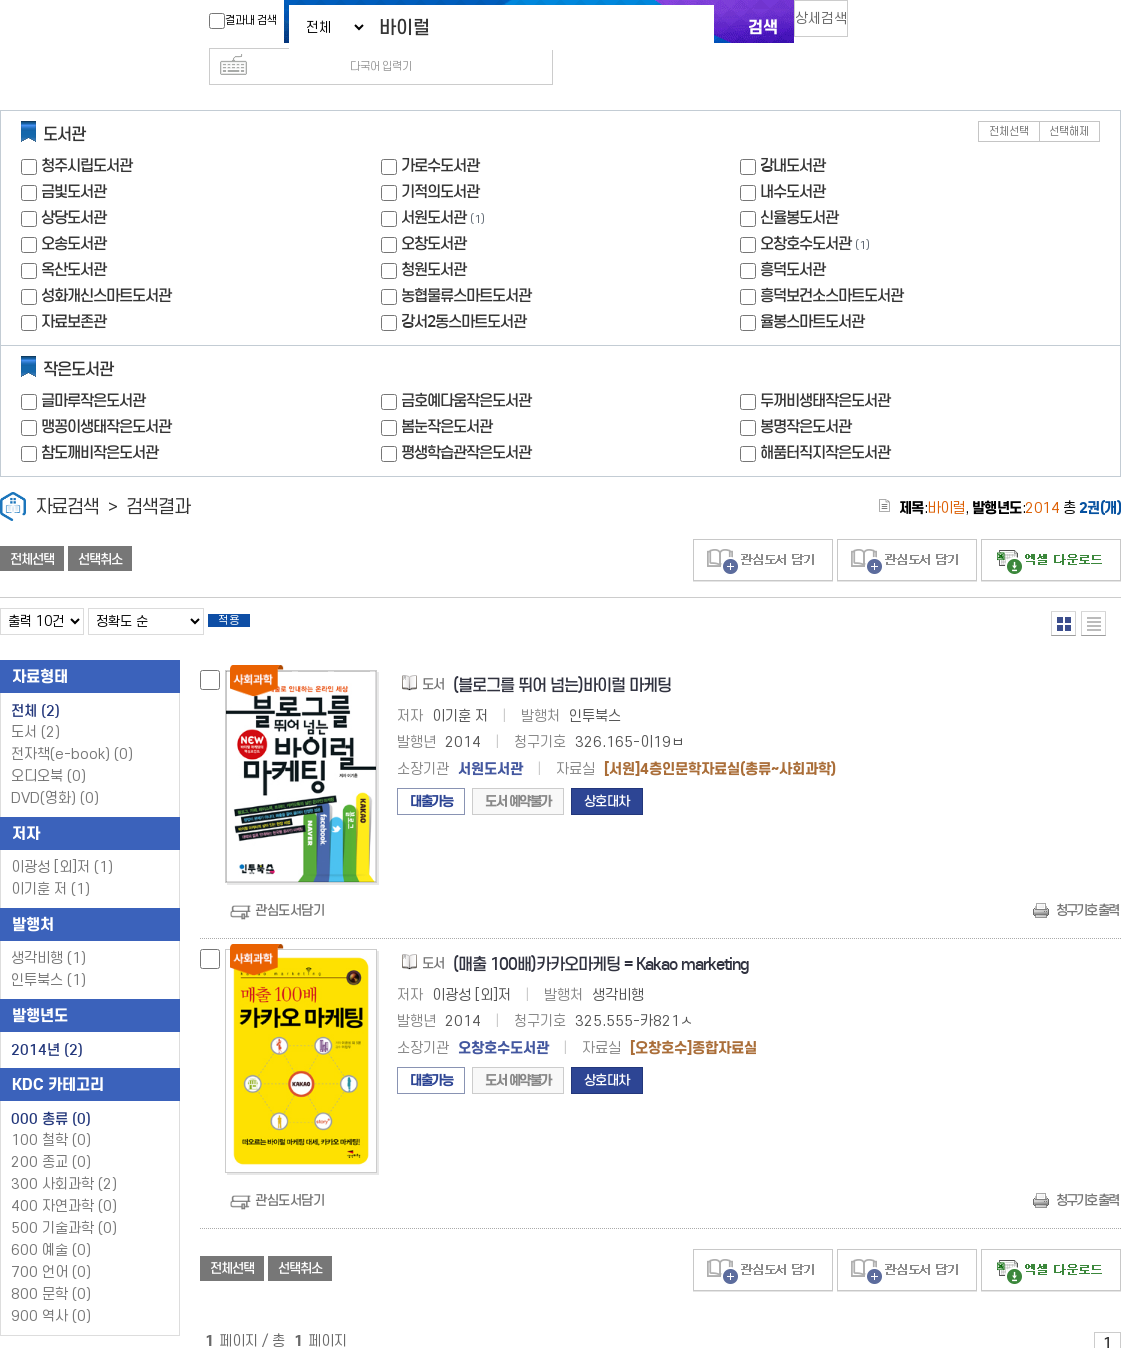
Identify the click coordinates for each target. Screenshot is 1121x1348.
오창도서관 (433, 211)
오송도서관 (73, 211)
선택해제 (1069, 99)
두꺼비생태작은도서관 (825, 368)
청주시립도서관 (86, 133)
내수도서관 (792, 159)
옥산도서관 (73, 237)
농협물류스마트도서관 (466, 263)
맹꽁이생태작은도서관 (106, 394)
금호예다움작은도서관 (466, 368)
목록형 (1093, 591)
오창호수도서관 (805, 211)
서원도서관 (433, 185)
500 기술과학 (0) (64, 1202)
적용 (244, 592)
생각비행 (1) (48, 932)
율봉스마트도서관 (812, 289)
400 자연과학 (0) (64, 1180)
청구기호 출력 (1087, 884)
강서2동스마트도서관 (463, 289)
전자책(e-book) (72, 728)
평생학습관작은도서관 (466, 420)
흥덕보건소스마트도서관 (831, 263)
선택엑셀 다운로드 (1051, 528)
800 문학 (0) (51, 1268)
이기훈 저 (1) (50, 863)
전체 (35, 685)
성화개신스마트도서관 (106, 263)
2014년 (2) (47, 1024)
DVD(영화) (55, 772)
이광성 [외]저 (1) (62, 841)
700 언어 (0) (51, 1246)
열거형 (1063, 591)
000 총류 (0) (51, 1093)
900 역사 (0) (51, 1290)
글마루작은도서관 (93, 368)
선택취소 (100, 527)
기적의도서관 (440, 159)
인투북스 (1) (48, 954)
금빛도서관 (73, 159)
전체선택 (1009, 99)
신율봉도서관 (799, 185)
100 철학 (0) (51, 1114)
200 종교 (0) (51, 1136)
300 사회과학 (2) (64, 1158)
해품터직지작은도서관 (825, 420)
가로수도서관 (440, 133)
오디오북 (48, 750)
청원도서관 (433, 237)
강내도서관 (792, 133)
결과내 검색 (233, 21)
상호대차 (607, 775)
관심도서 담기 (763, 528)
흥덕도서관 (792, 237)
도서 (35, 706)
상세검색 (830, 25)
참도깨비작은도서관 (99, 420)
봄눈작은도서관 (446, 394)
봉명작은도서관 (805, 394)
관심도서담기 (289, 884)
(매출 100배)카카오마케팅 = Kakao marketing (601, 938)
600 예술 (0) (51, 1224)
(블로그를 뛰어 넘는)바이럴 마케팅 (562, 659)
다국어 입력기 (897, 26)
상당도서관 (73, 185)
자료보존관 (73, 289)
